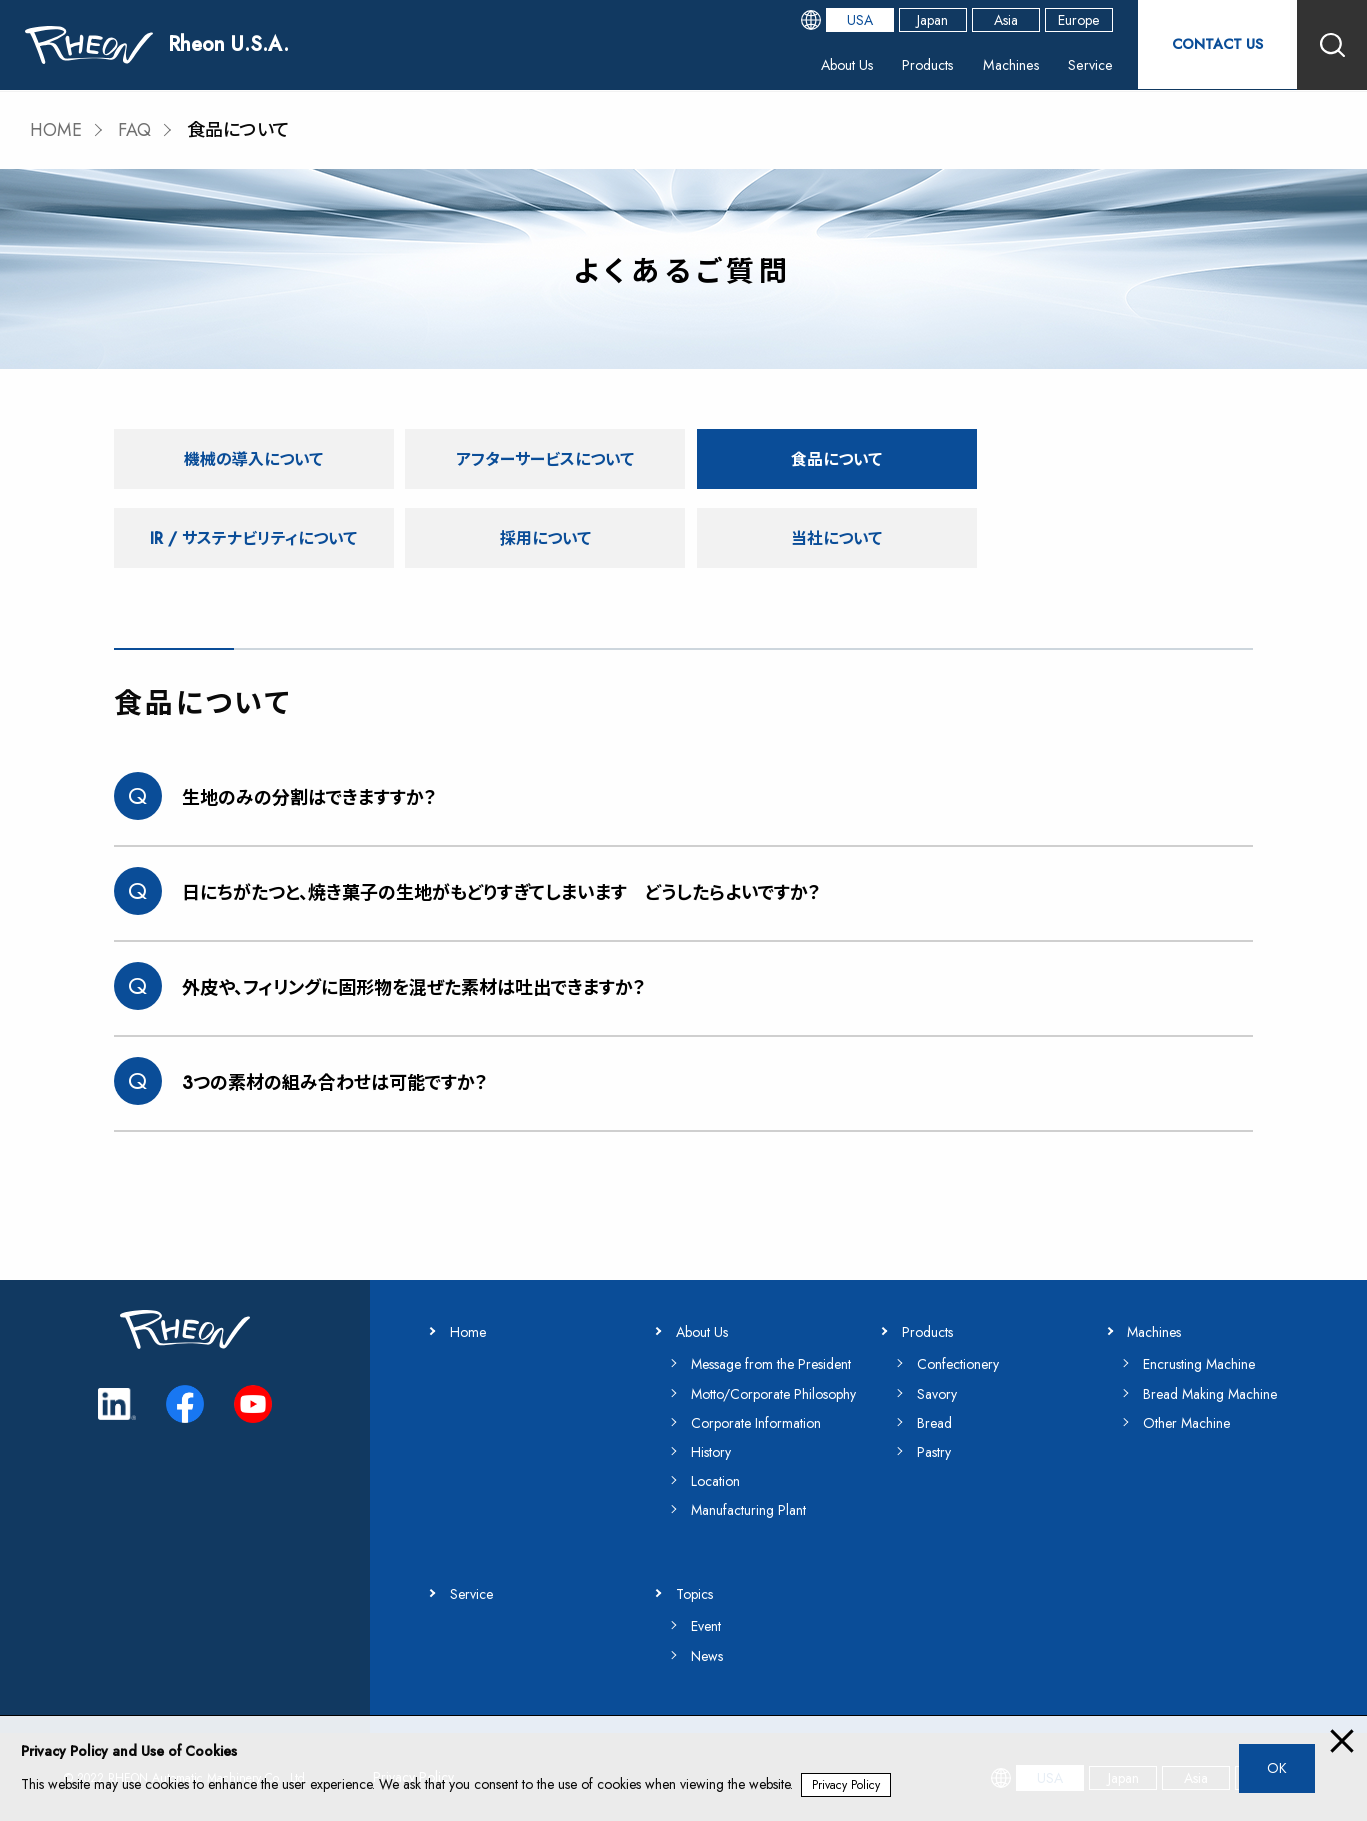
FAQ (135, 130)
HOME (56, 130)
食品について (827, 457)
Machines (1010, 64)
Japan (932, 20)
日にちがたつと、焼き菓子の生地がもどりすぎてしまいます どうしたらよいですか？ (501, 893)
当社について (540, 537)
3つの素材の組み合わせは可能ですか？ (335, 1083)
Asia (1005, 20)
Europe (1078, 20)
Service (1087, 64)
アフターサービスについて (539, 457)
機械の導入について (252, 457)
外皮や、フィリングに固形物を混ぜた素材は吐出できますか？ (414, 988)
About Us (847, 64)
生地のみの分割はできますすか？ (309, 798)
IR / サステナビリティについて (1115, 457)
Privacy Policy (846, 1785)
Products (928, 64)
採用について (252, 537)
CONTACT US (1217, 44)
